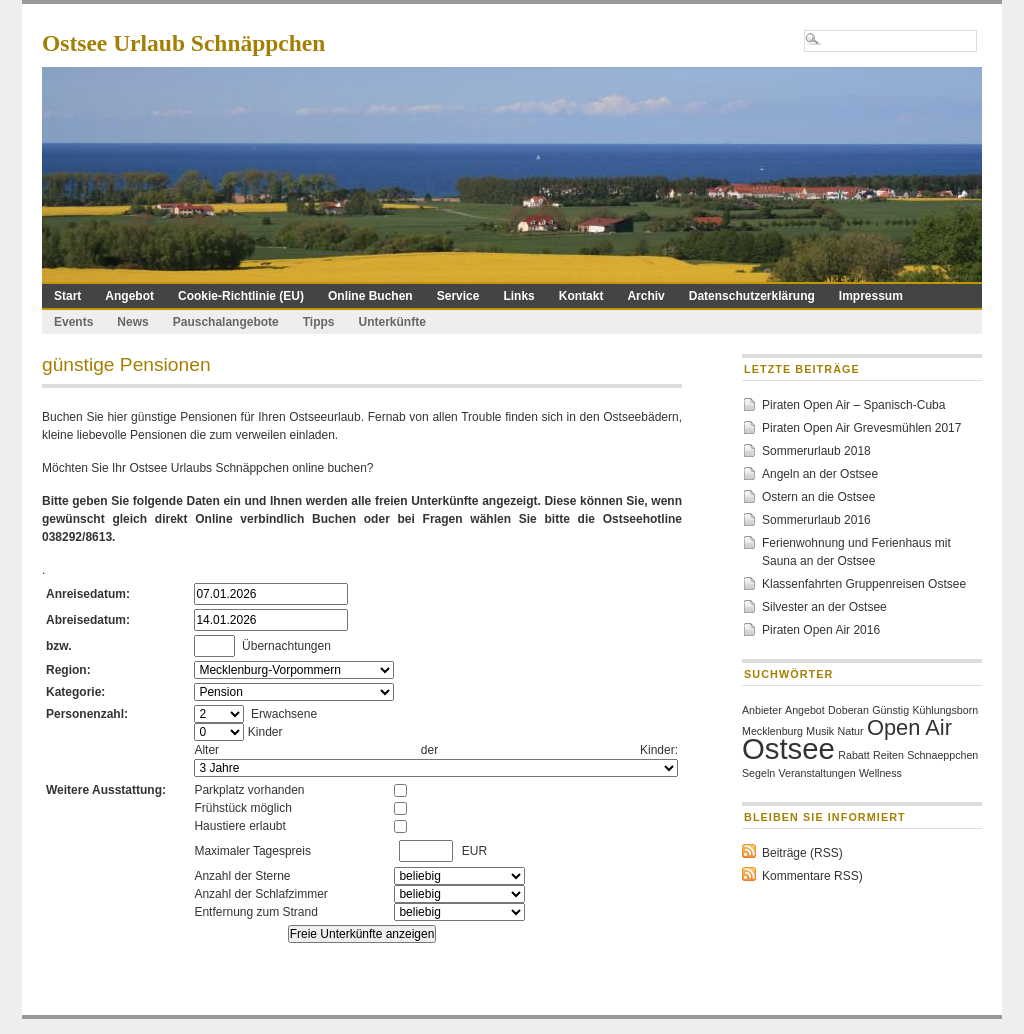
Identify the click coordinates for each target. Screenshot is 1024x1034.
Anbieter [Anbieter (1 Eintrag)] (762, 710)
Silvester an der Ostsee (824, 607)
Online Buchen (370, 296)
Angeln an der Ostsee (820, 474)
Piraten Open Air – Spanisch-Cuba (853, 405)
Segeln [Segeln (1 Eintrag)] (758, 773)
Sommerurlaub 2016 (816, 520)
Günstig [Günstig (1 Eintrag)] (890, 710)
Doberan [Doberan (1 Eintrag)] (848, 710)
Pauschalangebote (226, 322)
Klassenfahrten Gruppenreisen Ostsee (864, 584)
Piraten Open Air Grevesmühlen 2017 (861, 428)
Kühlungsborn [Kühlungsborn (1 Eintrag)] (945, 710)
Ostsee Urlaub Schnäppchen (183, 43)
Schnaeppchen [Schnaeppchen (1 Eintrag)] (942, 755)
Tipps (319, 322)
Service (458, 296)
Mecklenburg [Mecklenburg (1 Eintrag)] (772, 731)
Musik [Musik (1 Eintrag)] (820, 731)
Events (73, 322)
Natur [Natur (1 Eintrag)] (851, 731)
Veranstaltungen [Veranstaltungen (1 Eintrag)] (817, 773)
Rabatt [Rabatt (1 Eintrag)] (853, 755)
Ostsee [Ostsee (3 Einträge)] (788, 748)
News (132, 322)
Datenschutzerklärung (752, 296)
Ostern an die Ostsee (818, 497)
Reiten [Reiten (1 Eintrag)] (888, 755)
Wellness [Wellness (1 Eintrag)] (880, 773)
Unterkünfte (392, 322)
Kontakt (581, 296)
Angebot (129, 296)
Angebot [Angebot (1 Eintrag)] (805, 710)
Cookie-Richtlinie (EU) (241, 296)
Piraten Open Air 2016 (821, 630)
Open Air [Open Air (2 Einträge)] (909, 727)
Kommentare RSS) (812, 876)
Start (67, 296)
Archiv (645, 296)
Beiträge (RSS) (802, 853)
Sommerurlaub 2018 (816, 451)
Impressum (871, 296)
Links (518, 296)
